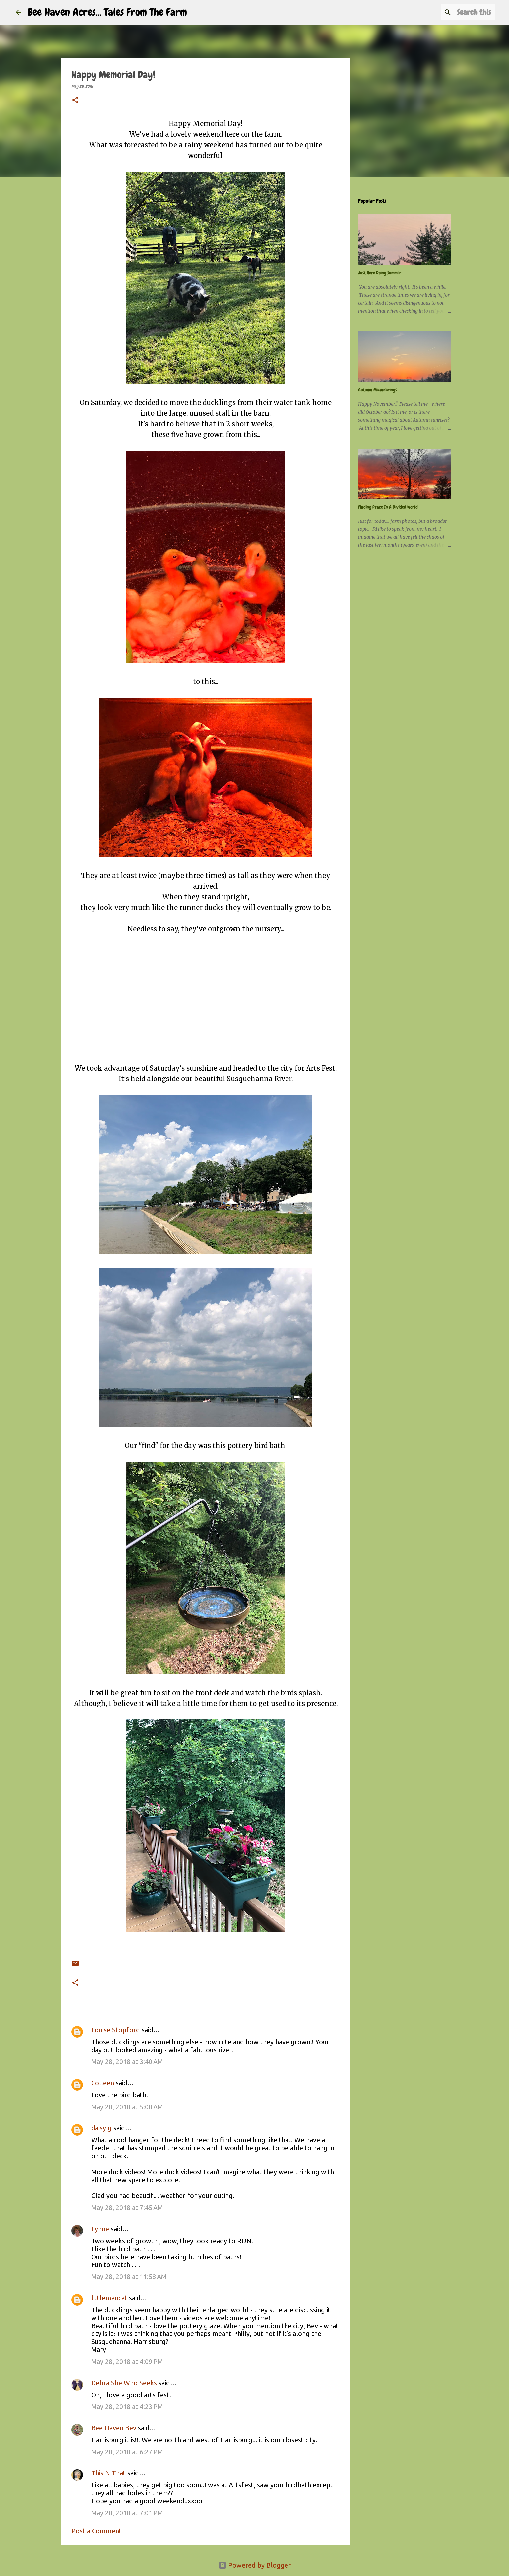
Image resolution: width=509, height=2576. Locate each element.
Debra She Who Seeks (124, 2383)
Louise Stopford (115, 2030)
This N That (108, 2473)
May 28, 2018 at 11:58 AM (129, 2276)
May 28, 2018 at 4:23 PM (127, 2406)
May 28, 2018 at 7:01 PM (127, 2513)
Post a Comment (96, 2531)
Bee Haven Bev (113, 2428)
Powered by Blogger (255, 2565)
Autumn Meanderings (377, 390)
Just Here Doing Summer (379, 273)
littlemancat (109, 2298)
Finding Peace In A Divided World (388, 507)
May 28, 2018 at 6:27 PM (127, 2452)
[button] (75, 100)
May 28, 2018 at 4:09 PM (127, 2361)
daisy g (101, 2128)
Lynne (100, 2229)
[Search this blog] (460, 12)
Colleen (102, 2083)
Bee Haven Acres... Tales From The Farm (107, 12)
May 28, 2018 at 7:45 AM (127, 2207)
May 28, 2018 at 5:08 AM (127, 2107)
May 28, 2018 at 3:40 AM (127, 2061)
